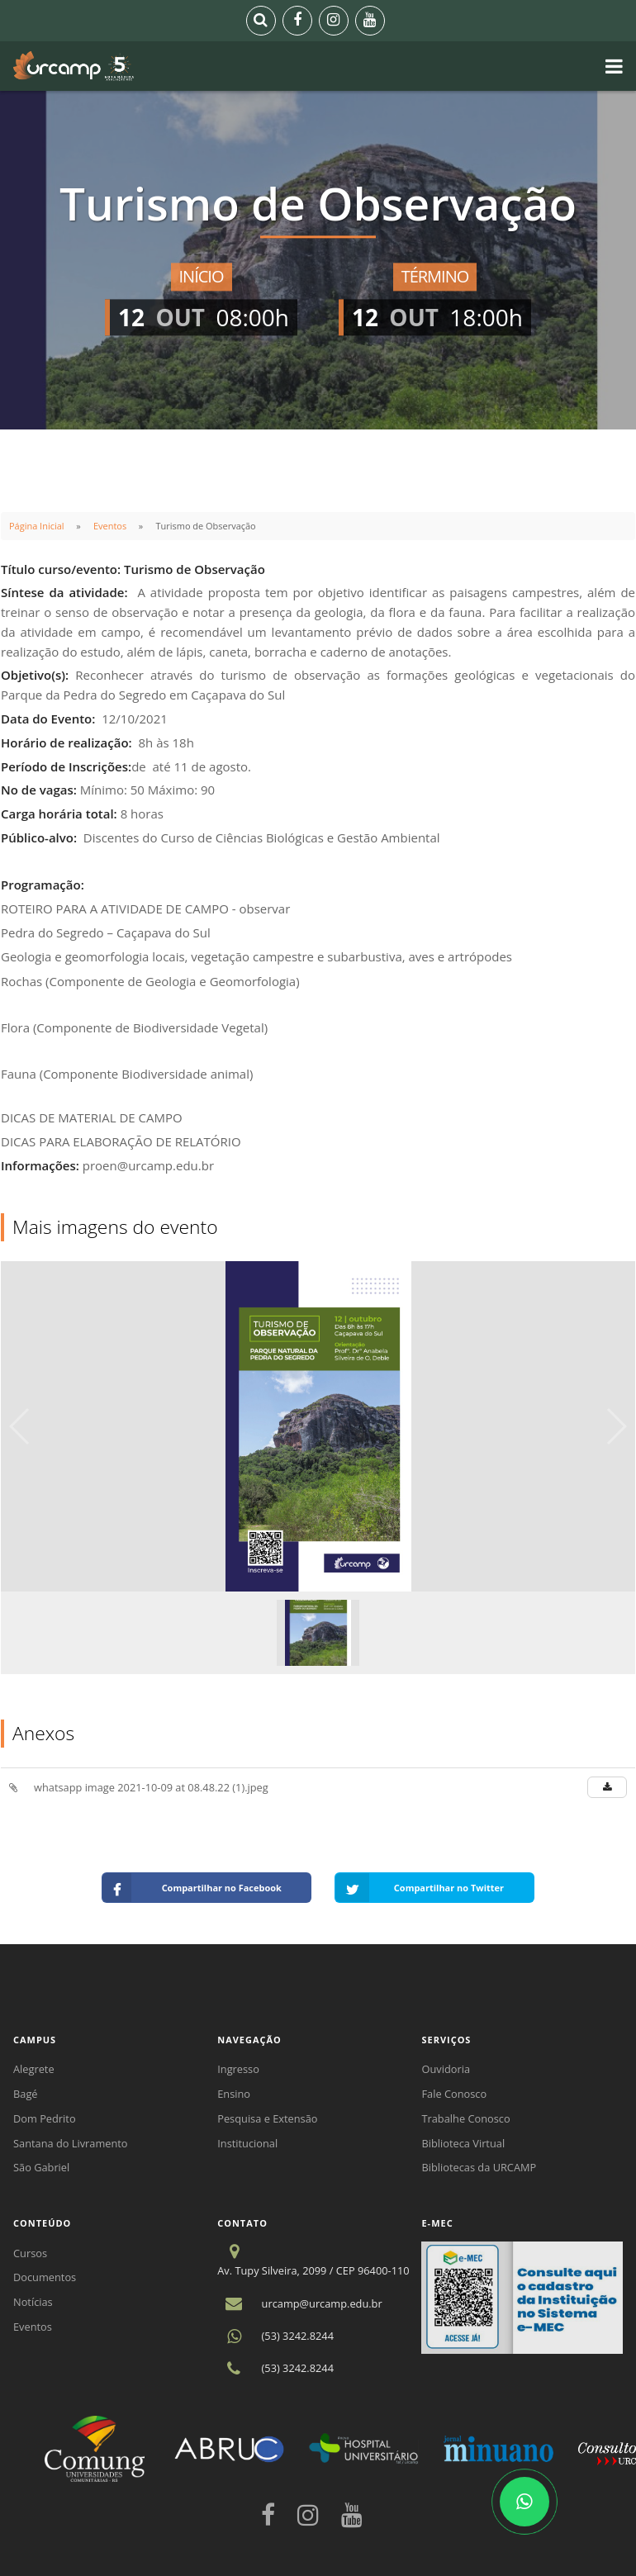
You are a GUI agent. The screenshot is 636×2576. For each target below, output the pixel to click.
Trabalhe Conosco (465, 2118)
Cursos (30, 2253)
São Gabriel (41, 2167)
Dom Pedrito (44, 2118)
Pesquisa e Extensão (267, 2118)
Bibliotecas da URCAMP (478, 2167)
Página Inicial (36, 525)
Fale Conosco (453, 2093)
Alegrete (34, 2068)
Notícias (33, 2301)
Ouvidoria (445, 2068)
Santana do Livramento (70, 2143)
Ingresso (238, 2068)
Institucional (247, 2143)
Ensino (233, 2093)
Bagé (25, 2093)
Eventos (109, 525)
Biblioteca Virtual (463, 2143)
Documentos (44, 2277)
